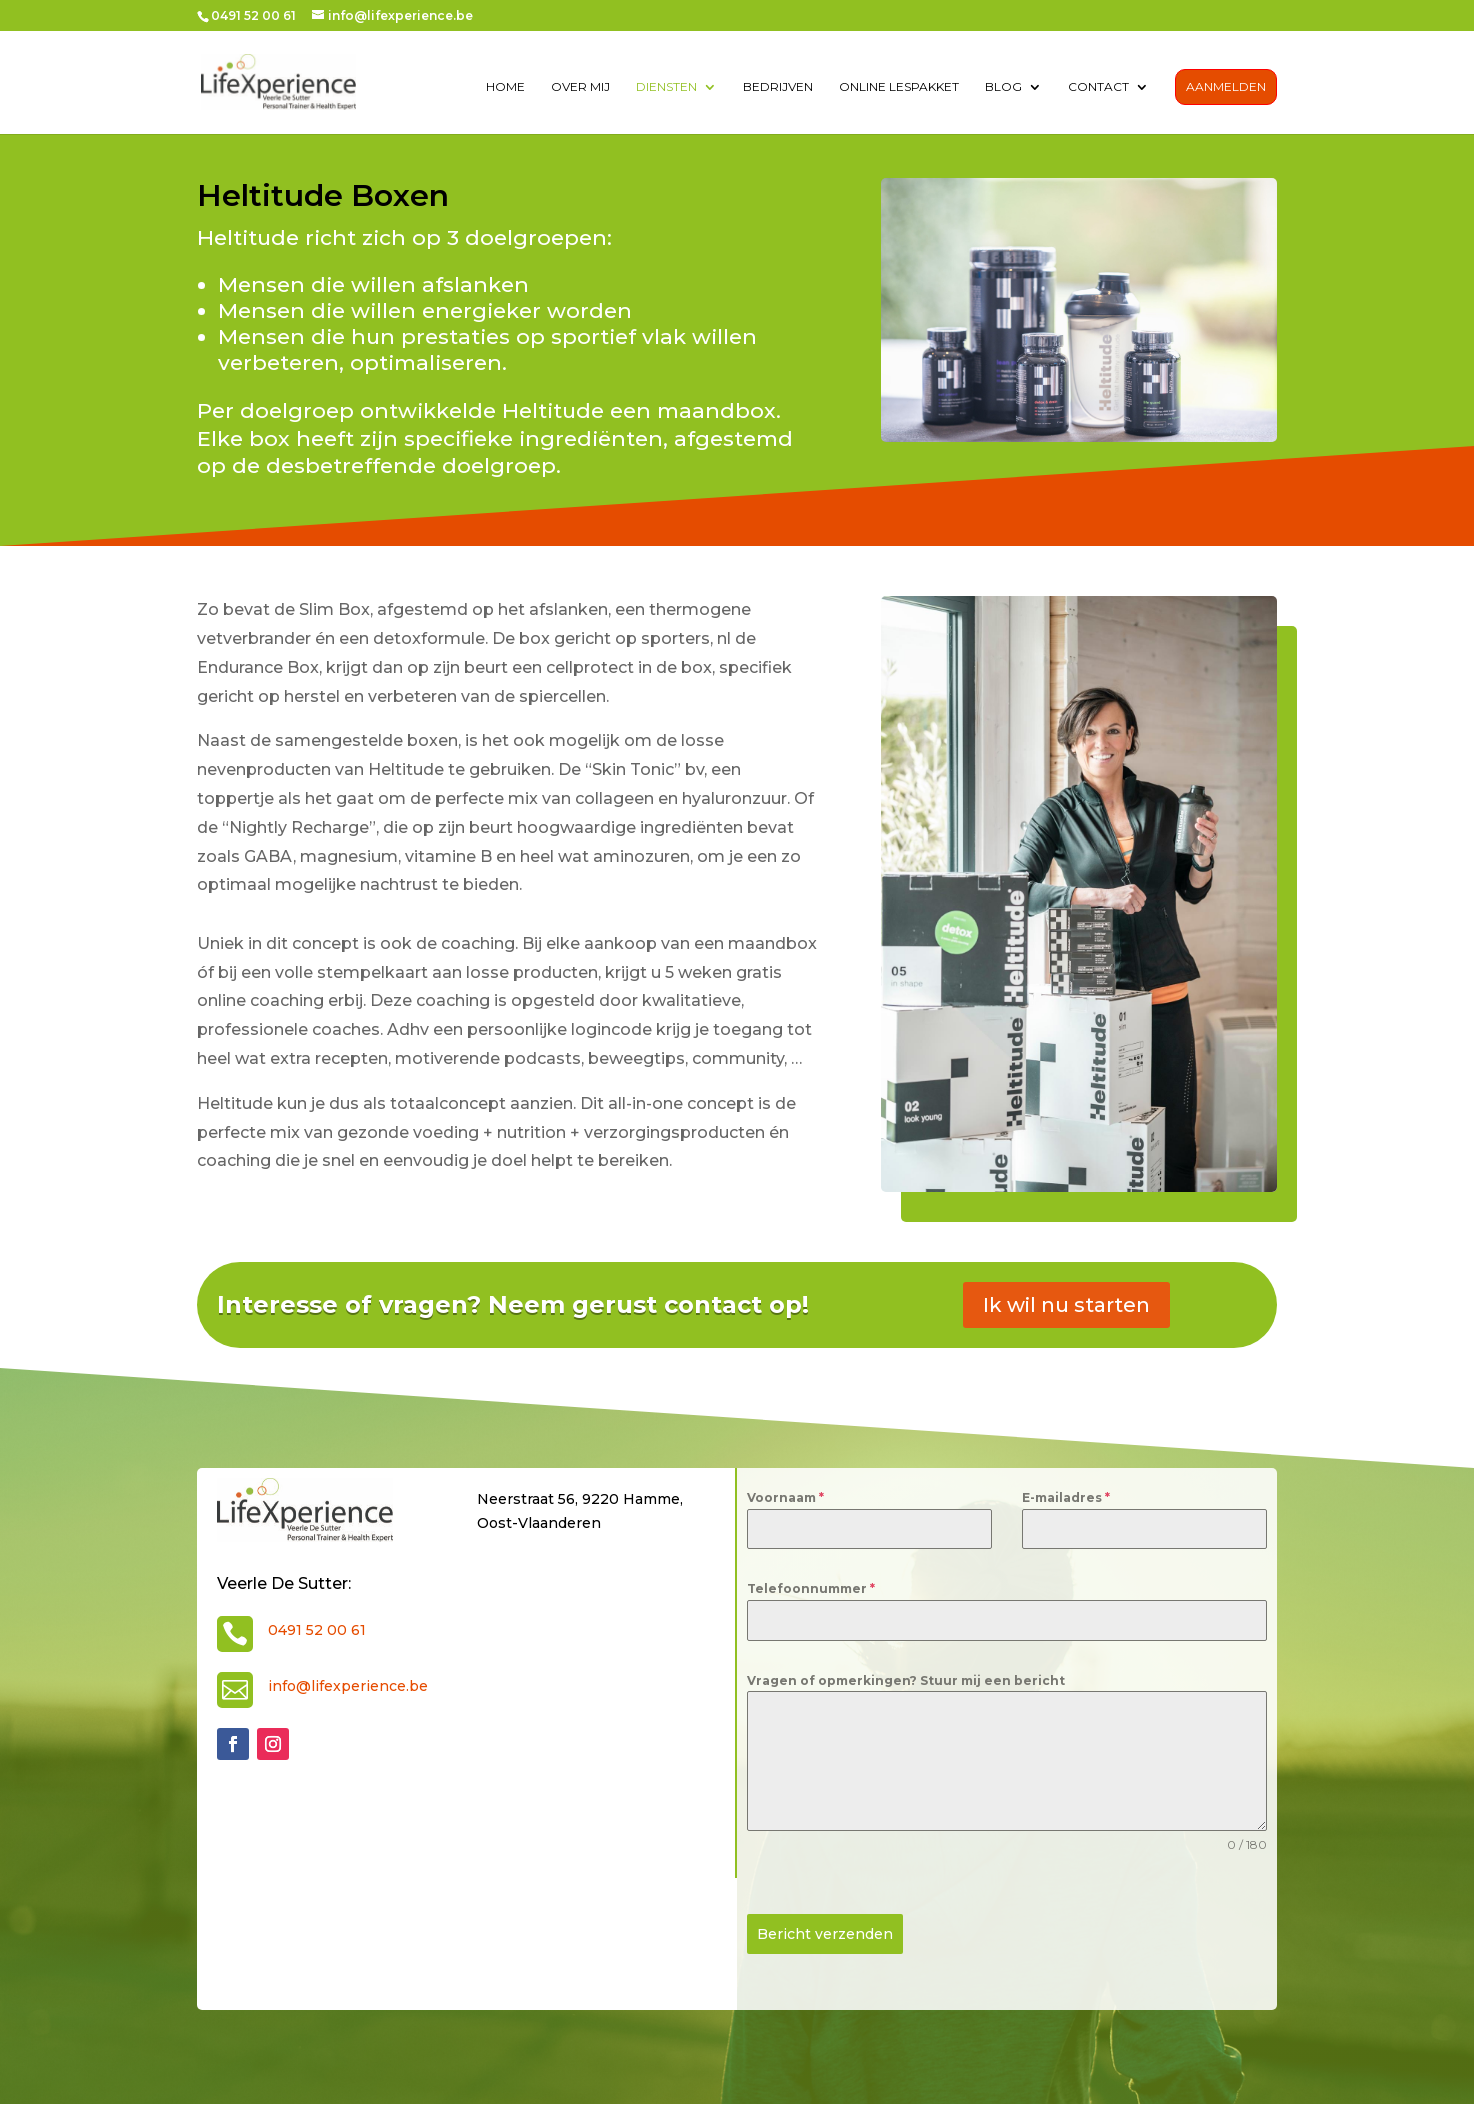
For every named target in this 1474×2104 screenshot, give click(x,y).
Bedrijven (778, 88)
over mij (580, 88)
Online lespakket (899, 88)
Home (505, 88)
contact (1098, 88)
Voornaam (785, 1497)
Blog (1003, 88)
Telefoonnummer (811, 1588)
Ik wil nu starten (1066, 1305)
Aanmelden (1226, 87)
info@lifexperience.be (348, 1686)
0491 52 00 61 (317, 1630)
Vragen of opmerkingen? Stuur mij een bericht (906, 1680)
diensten (666, 88)
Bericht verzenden (825, 1934)
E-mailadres (1066, 1497)
